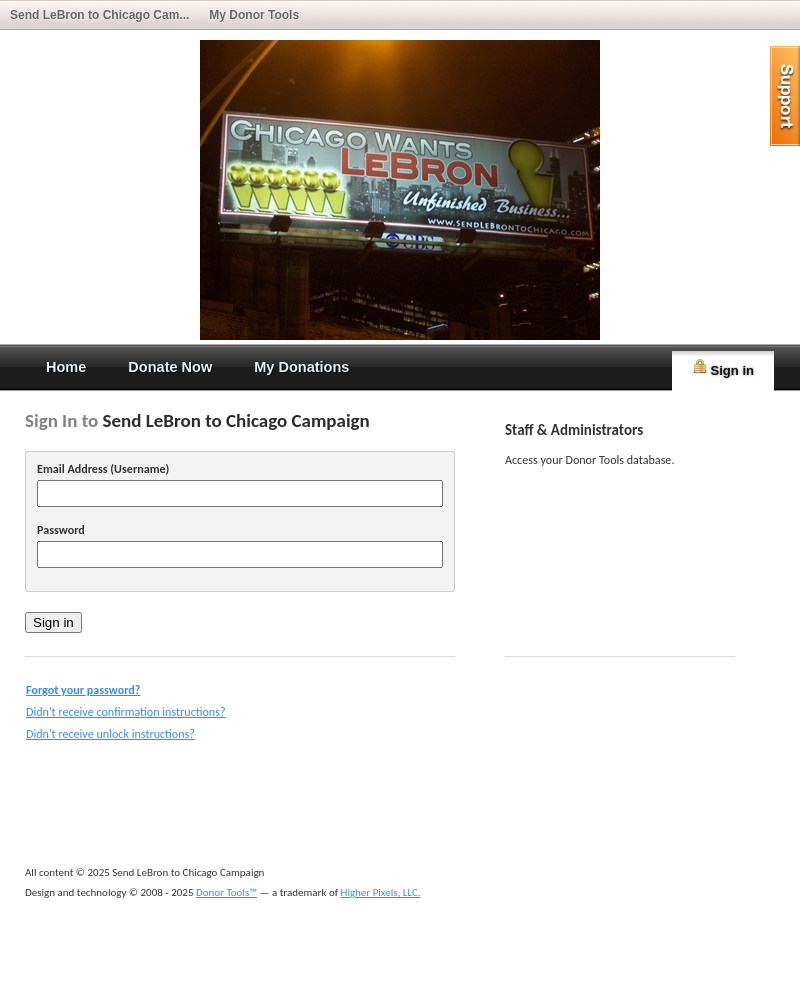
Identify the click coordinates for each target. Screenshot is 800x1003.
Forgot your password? (83, 689)
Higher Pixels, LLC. (381, 892)
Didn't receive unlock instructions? (110, 733)
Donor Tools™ (226, 892)
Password (61, 529)
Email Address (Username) (103, 468)
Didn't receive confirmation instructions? (126, 711)
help (785, 96)
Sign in (723, 368)
